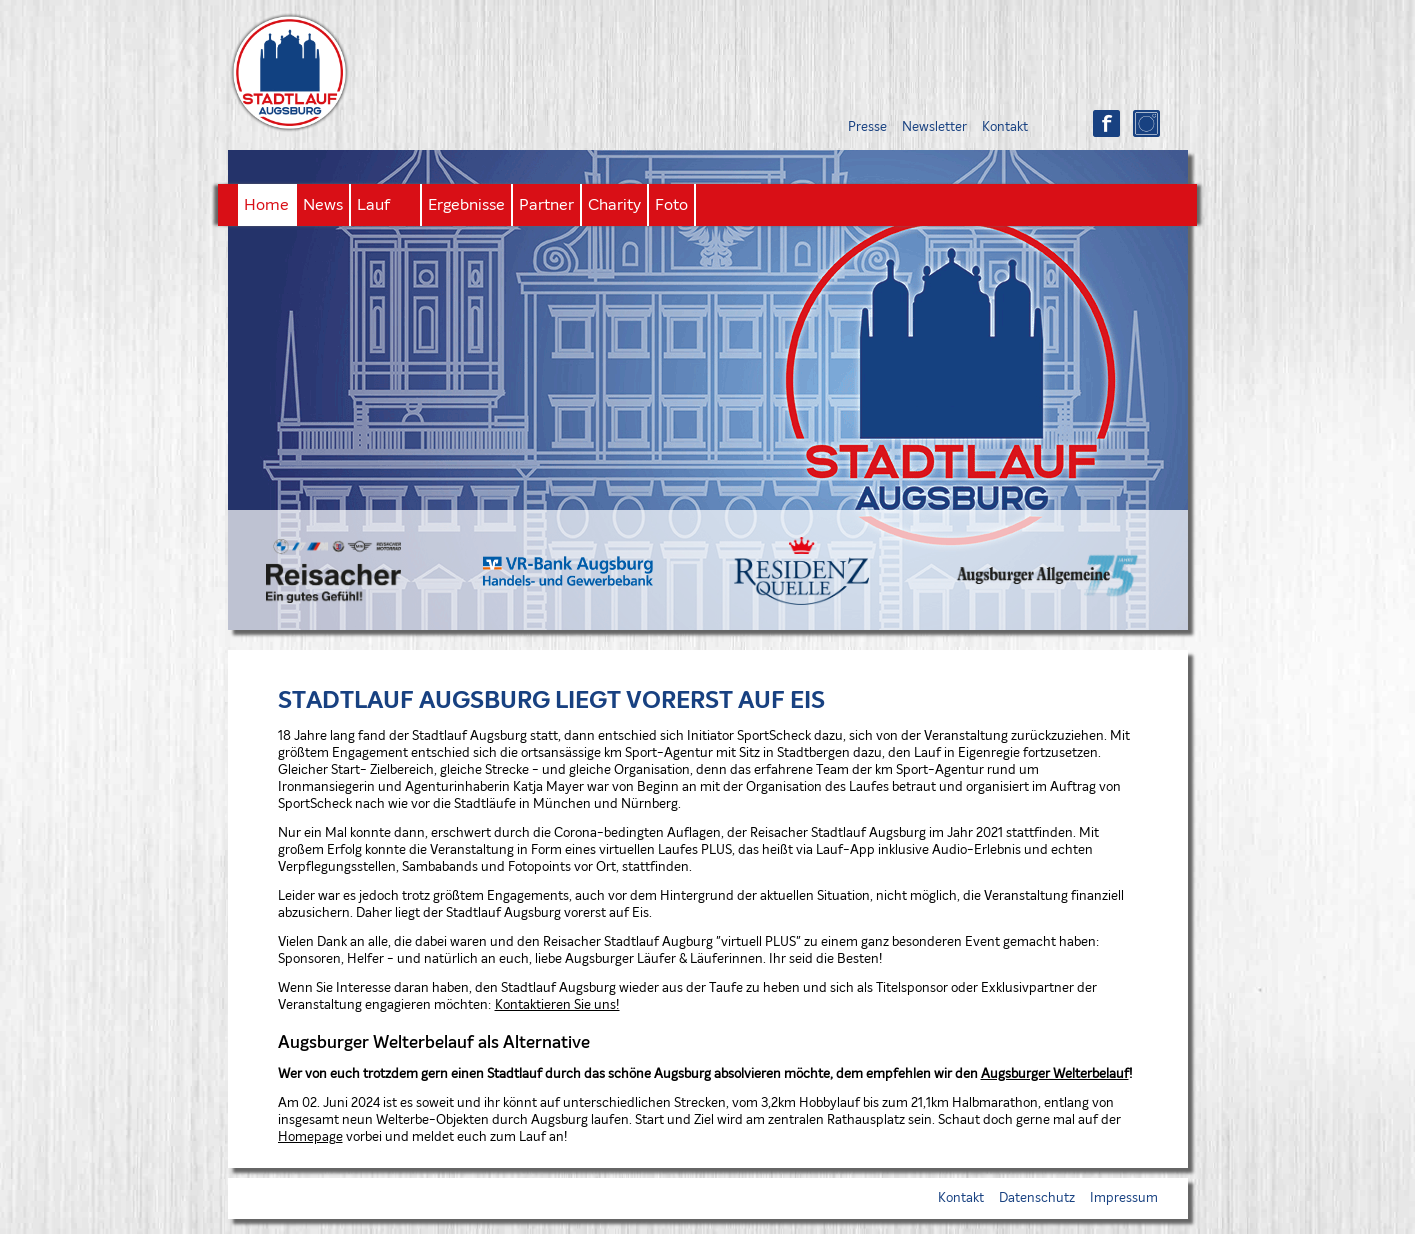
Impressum (1124, 1198)
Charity (614, 205)
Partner (546, 205)
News (323, 205)
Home (266, 205)
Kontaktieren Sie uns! (557, 1005)
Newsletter (934, 127)
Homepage (310, 1137)
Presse (867, 127)
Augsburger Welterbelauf (1055, 1074)
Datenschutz (1037, 1198)
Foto (671, 205)
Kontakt (1005, 127)
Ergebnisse (466, 205)
